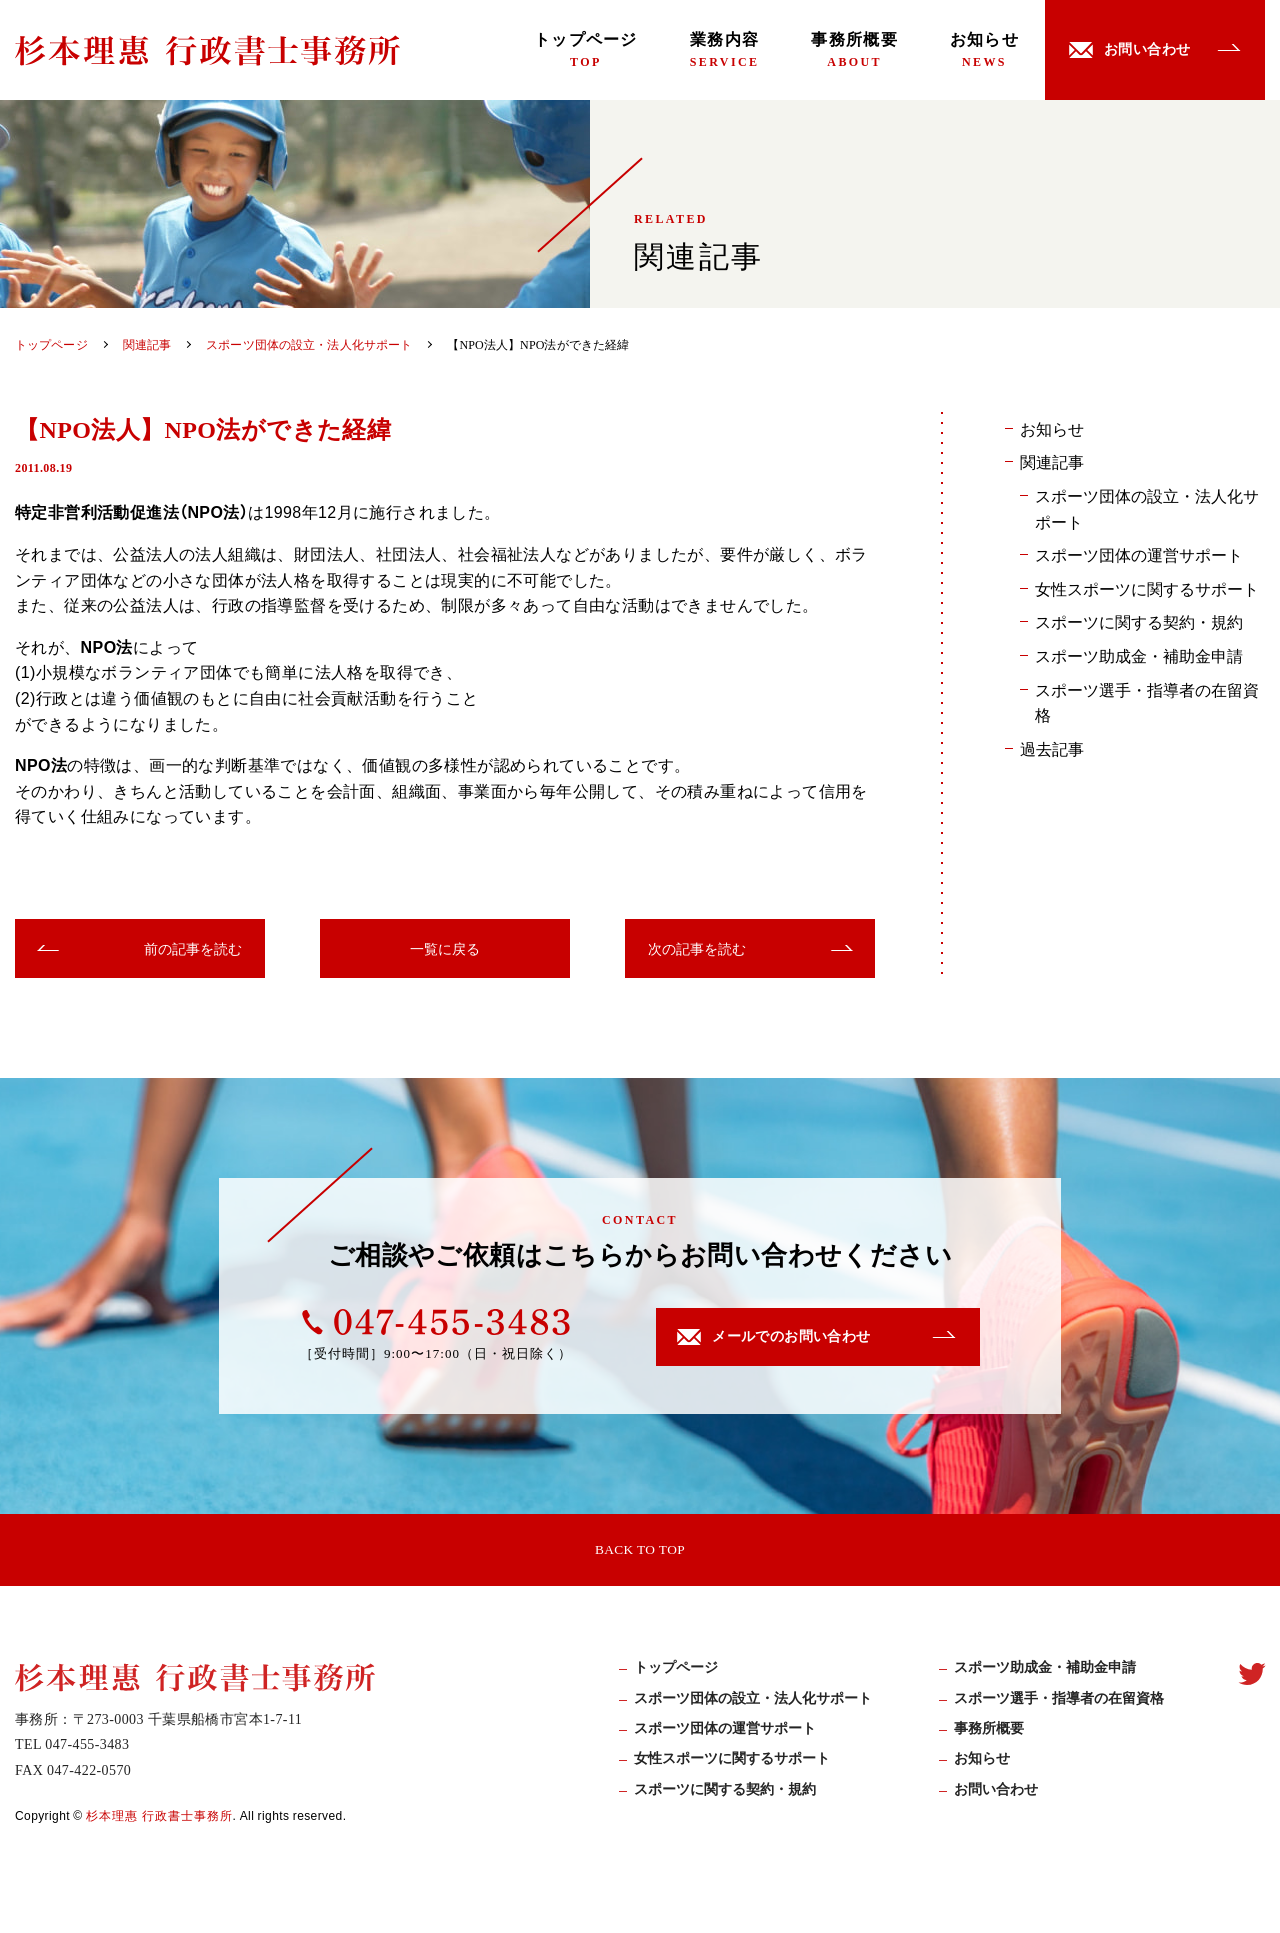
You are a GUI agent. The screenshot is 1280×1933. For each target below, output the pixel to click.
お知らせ (984, 50)
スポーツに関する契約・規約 (1139, 621)
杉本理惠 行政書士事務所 (159, 1821)
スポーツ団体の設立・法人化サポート (1147, 508)
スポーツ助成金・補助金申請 (1139, 655)
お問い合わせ (996, 1795)
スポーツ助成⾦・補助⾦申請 (1045, 1673)
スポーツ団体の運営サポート (1139, 554)
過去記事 (1052, 748)
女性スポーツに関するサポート (1147, 588)
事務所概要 (854, 50)
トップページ (586, 50)
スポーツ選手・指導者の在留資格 (1147, 702)
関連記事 (1052, 461)
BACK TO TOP (640, 1550)
